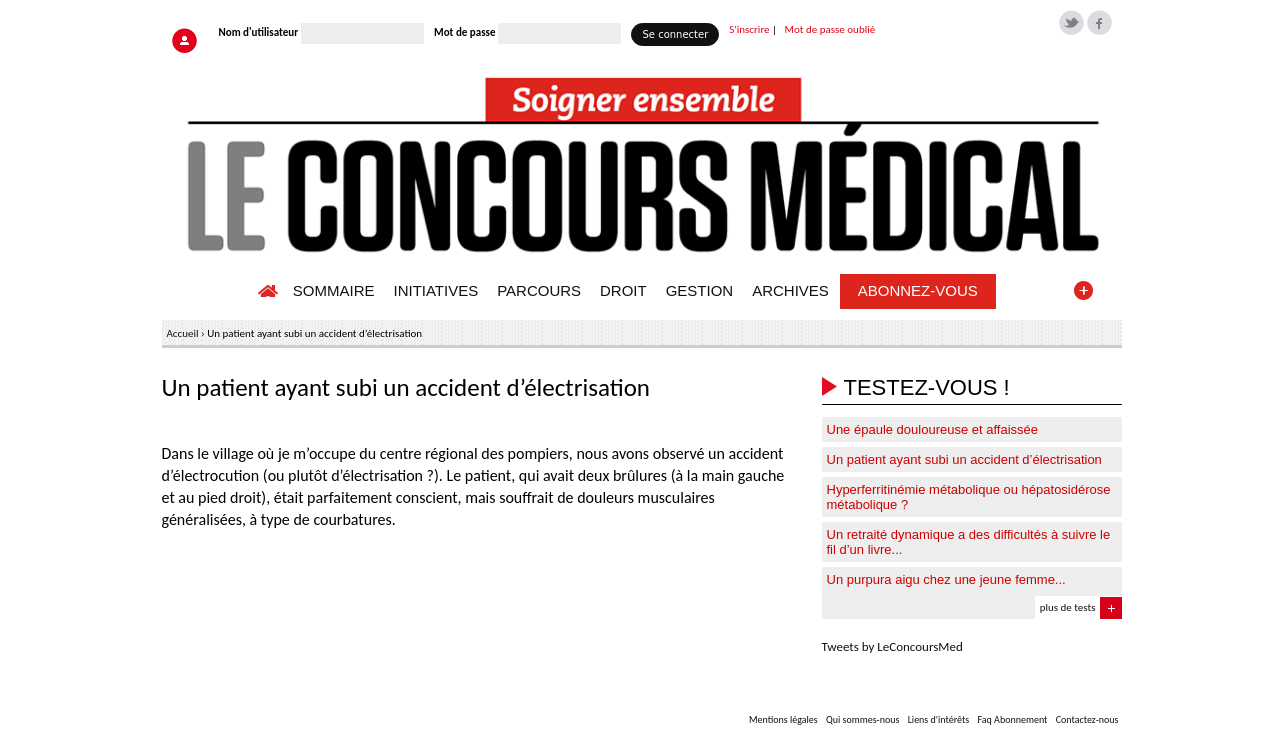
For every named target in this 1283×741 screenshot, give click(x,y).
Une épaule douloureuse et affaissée (933, 429)
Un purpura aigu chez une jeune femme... (946, 579)
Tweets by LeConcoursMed (892, 646)
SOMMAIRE (334, 290)
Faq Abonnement (1012, 719)
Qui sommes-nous (862, 719)
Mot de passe (464, 32)
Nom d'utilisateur (259, 32)
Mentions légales (783, 719)
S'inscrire (749, 29)
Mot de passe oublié (830, 29)
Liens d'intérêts (939, 719)
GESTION (700, 290)
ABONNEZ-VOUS (918, 290)
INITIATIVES (435, 290)
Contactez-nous (1087, 719)
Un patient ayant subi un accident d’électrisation (964, 459)
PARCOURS (539, 290)
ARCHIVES (790, 290)
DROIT (623, 290)
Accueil (183, 333)
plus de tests (1068, 607)
